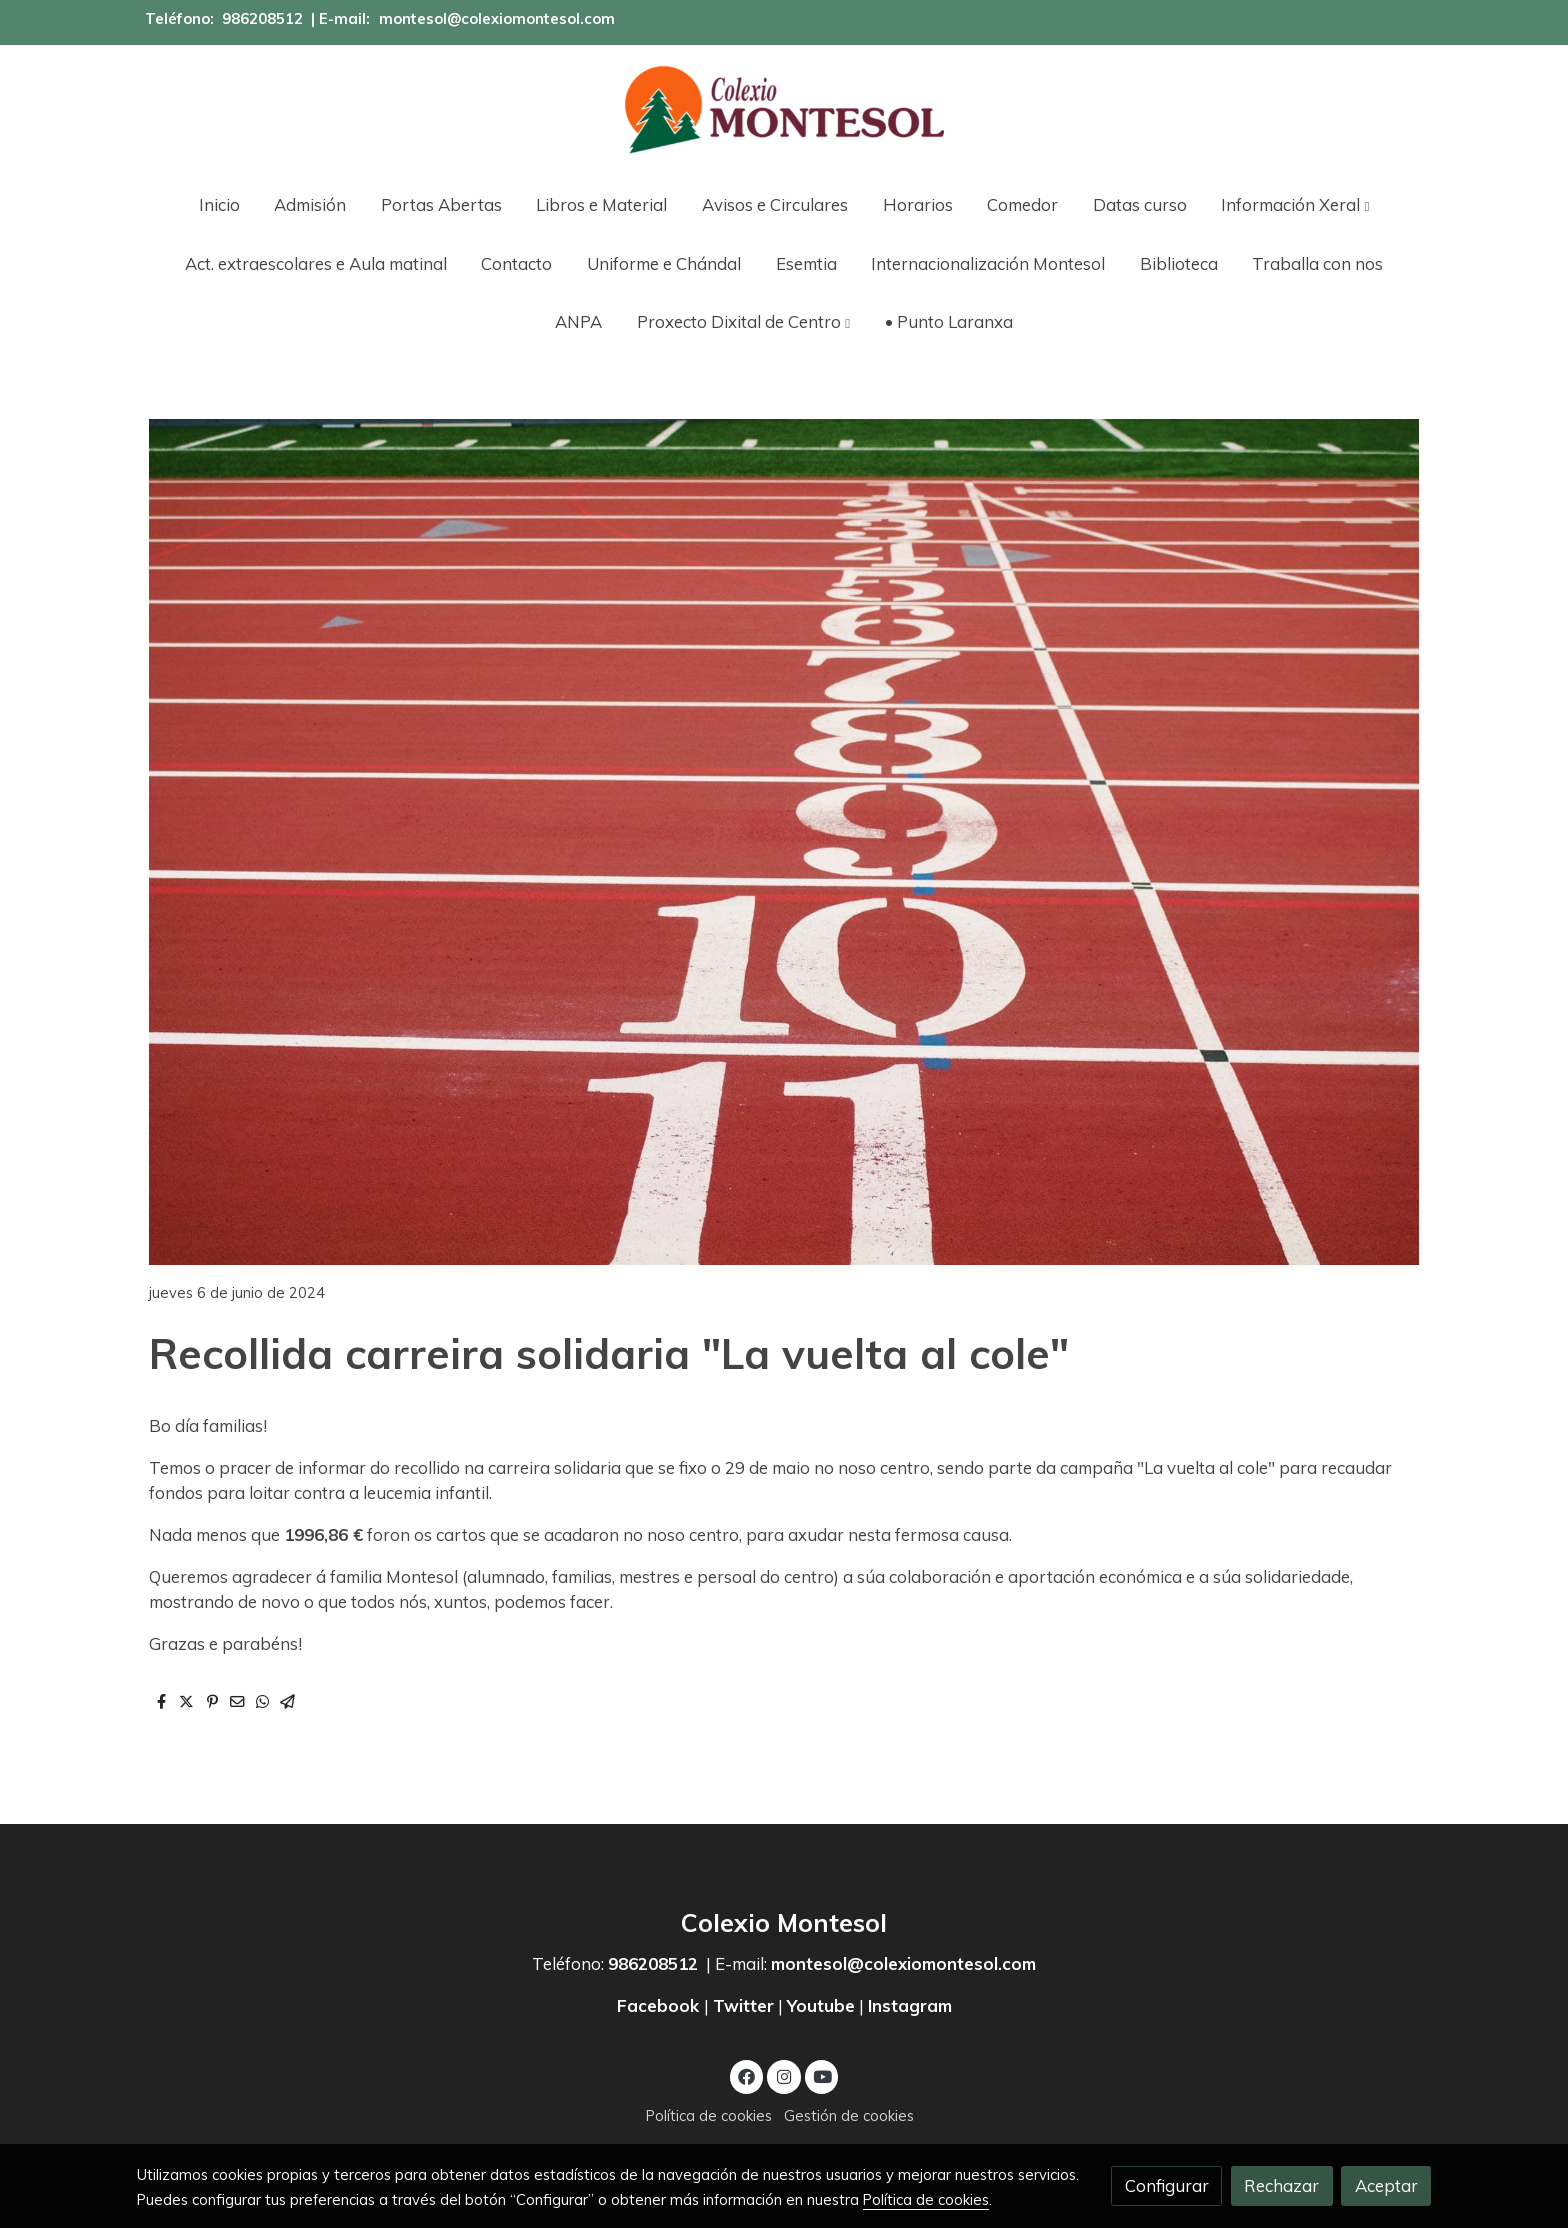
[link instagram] (784, 2075)
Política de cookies (709, 2115)
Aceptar (1386, 2185)
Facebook (660, 2005)
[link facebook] (747, 2075)
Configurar (1167, 2185)
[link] (784, 110)
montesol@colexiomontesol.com (497, 18)
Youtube (821, 2005)
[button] (1296, 204)
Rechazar (1281, 2185)
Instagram (910, 2005)
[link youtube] (823, 2075)
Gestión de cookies (849, 2115)
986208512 (262, 18)
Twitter (743, 2005)
